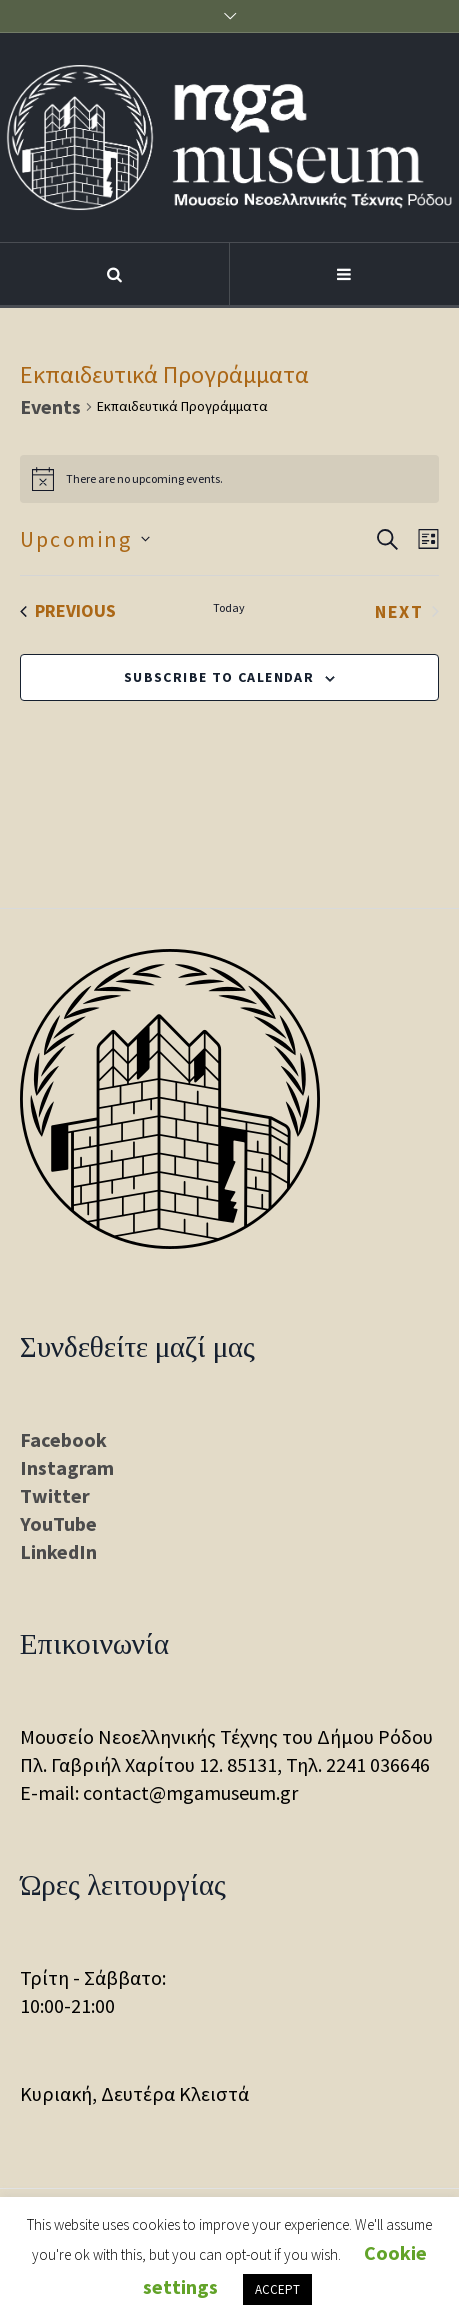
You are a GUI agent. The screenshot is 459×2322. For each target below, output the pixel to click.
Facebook (63, 1439)
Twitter (55, 1495)
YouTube (58, 1523)
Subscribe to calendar (219, 677)
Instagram (67, 1467)
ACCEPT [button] (277, 2289)
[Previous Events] (68, 611)
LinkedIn (58, 1551)
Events (50, 406)
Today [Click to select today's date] (229, 607)
